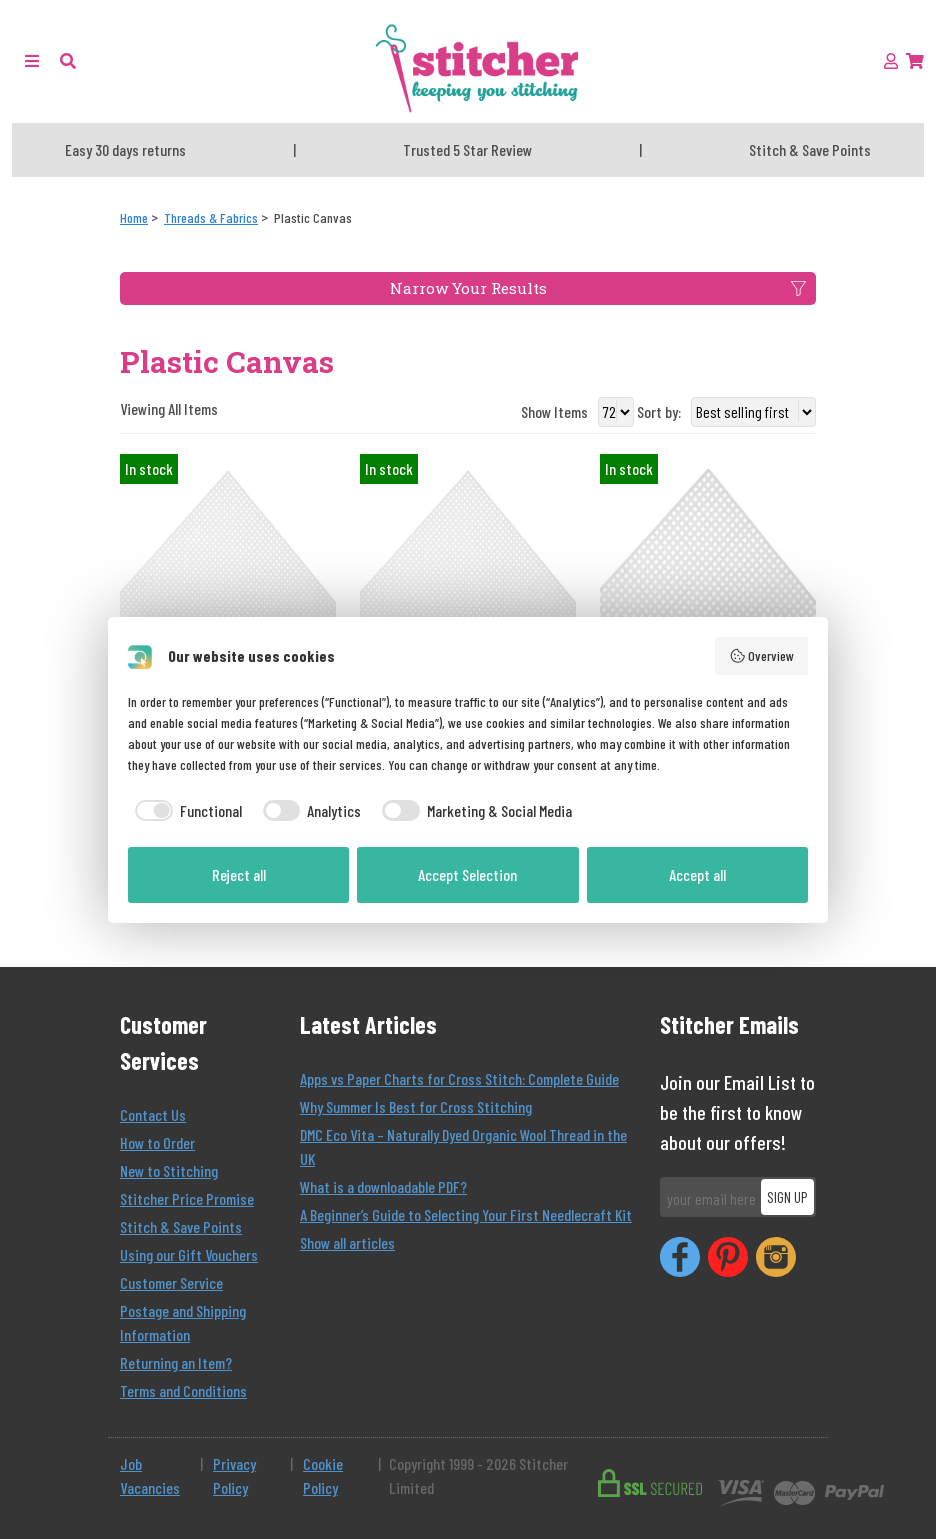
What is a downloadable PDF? (383, 1186)
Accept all (697, 874)
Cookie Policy (323, 1475)
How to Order (157, 1142)
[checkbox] (185, 811)
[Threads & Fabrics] (211, 217)
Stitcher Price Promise (187, 1198)
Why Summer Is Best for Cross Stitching (416, 1106)
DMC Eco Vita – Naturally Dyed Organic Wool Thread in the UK (463, 1146)
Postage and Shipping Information (183, 1322)
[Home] (134, 217)
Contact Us (153, 1114)
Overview (762, 656)
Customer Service (171, 1282)
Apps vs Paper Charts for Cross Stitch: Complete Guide (459, 1078)
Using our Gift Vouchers (189, 1254)
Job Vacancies (150, 1475)
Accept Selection (467, 874)
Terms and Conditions (183, 1390)
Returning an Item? (176, 1362)
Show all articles (347, 1242)
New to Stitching (169, 1170)
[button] (68, 60)
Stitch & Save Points (181, 1226)
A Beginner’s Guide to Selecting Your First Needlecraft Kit (466, 1214)
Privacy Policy (234, 1475)
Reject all (239, 874)
